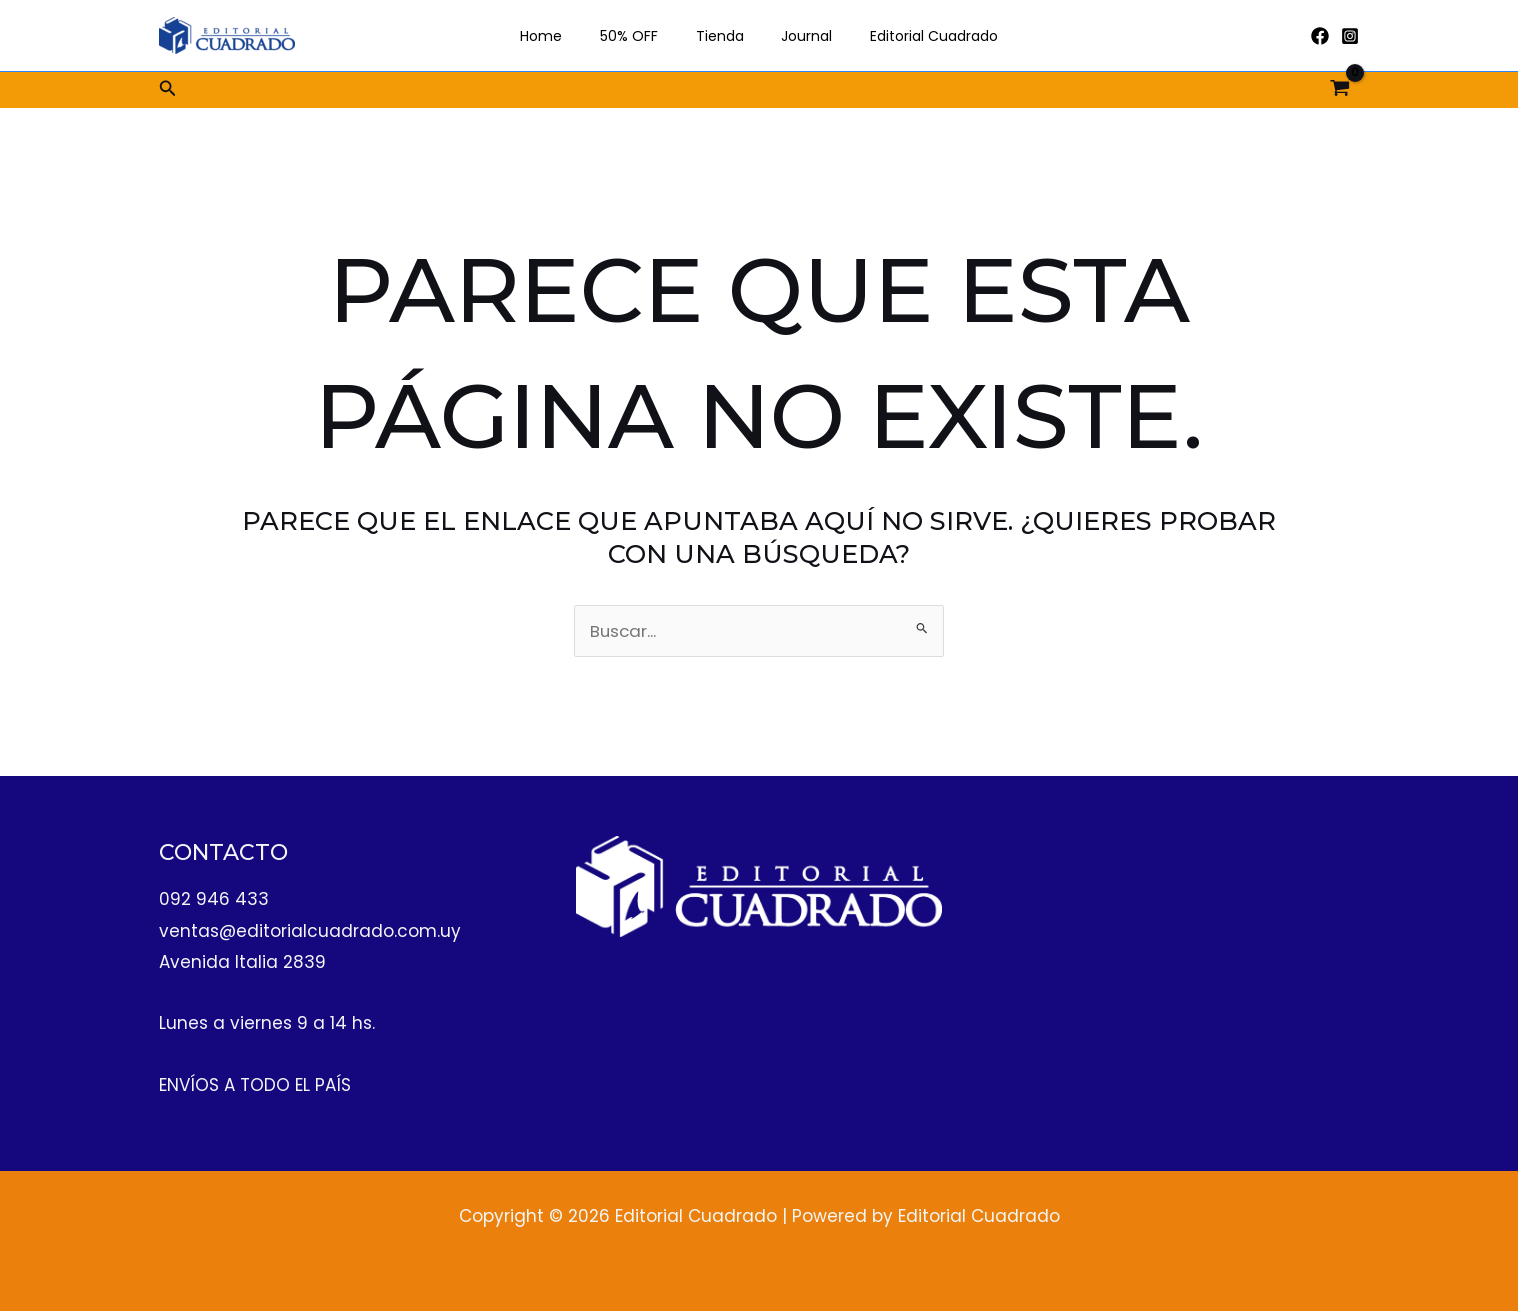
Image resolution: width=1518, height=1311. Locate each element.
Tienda (720, 36)
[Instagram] (1350, 36)
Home (561, 36)
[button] (168, 90)
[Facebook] (1320, 36)
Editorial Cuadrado (915, 36)
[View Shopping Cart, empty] (1340, 90)
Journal (797, 36)
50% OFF (639, 36)
